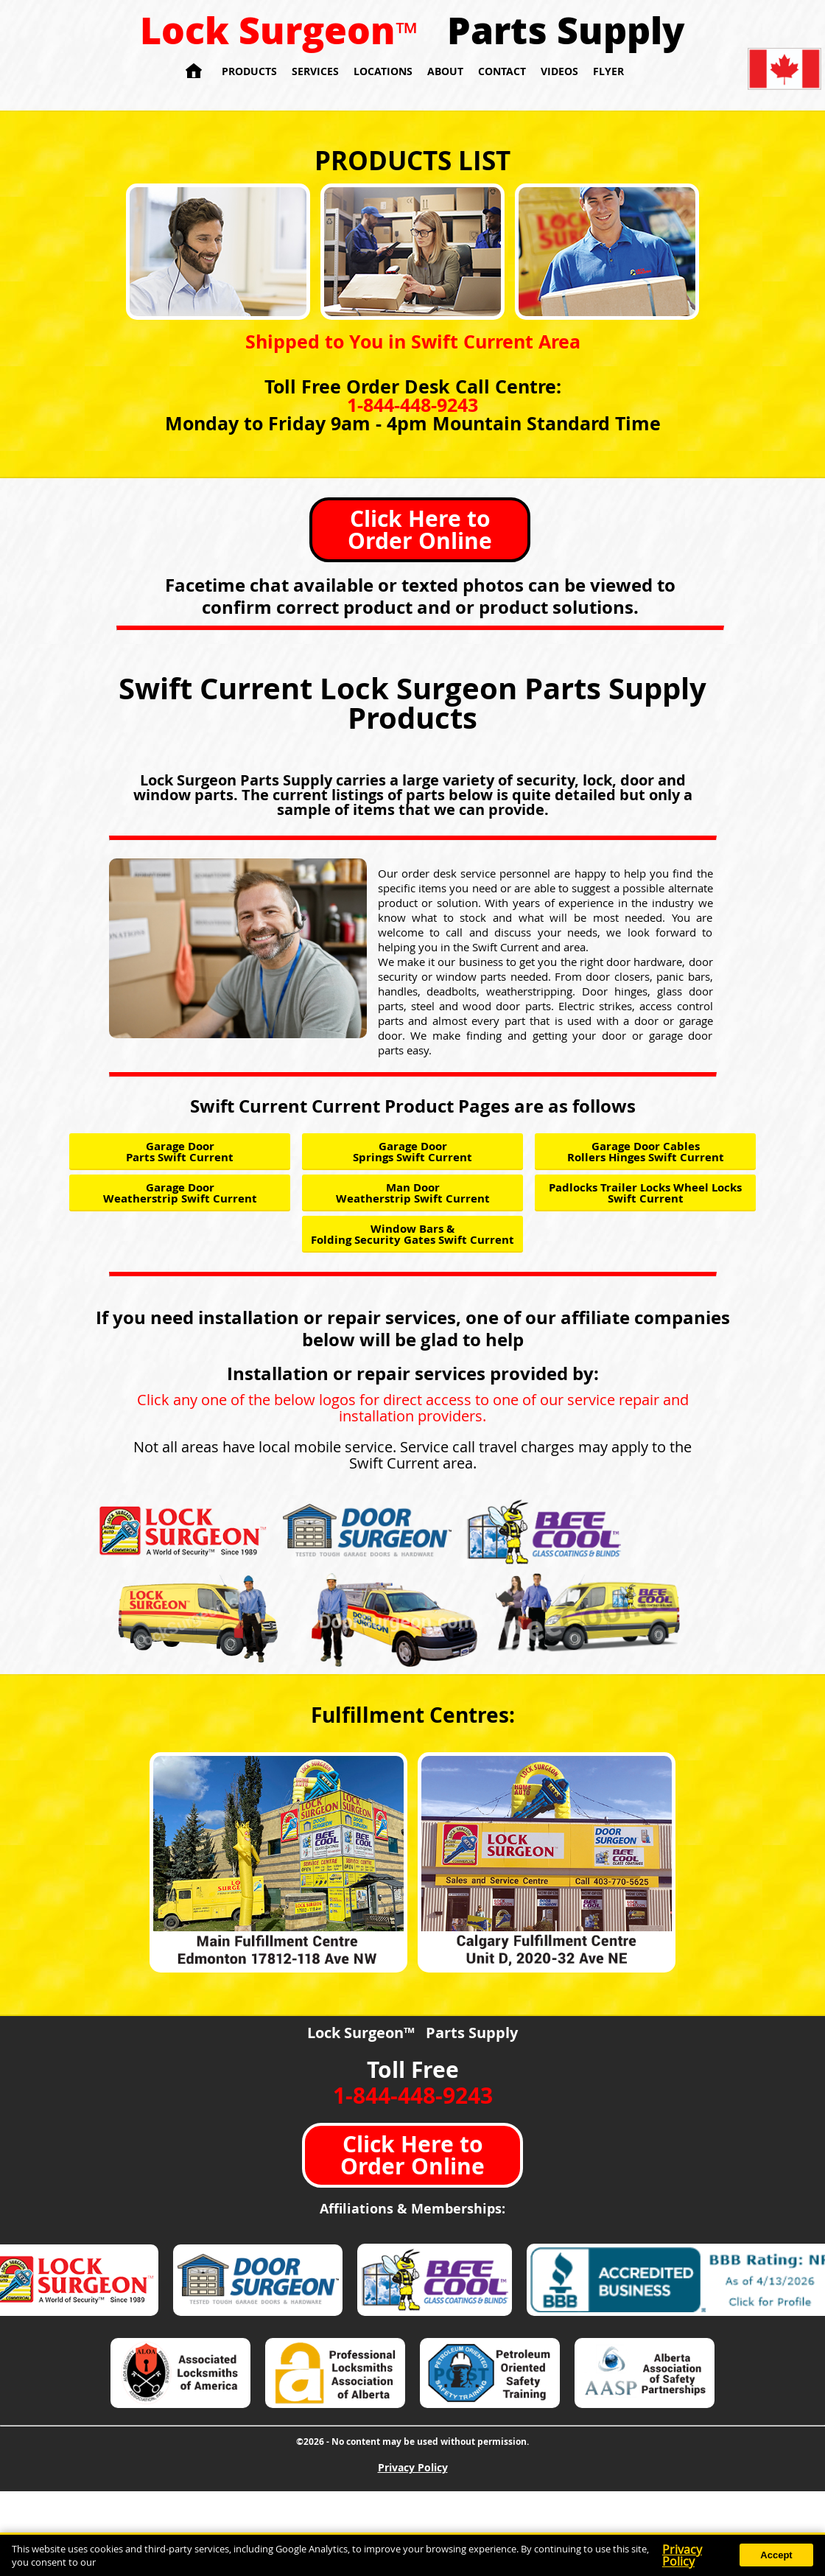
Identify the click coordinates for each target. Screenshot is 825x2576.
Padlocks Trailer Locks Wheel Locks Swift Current (645, 1193)
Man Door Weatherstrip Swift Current (413, 1193)
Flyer (608, 71)
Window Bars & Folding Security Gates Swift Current (412, 1234)
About (445, 71)
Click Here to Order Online (420, 529)
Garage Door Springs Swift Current (412, 1151)
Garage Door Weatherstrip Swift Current (180, 1193)
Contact (502, 71)
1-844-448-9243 (412, 405)
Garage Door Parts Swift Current (180, 1151)
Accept (776, 2555)
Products (249, 71)
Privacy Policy (413, 2467)
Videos (559, 71)
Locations (383, 71)
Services (315, 71)
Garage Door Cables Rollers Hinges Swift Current (645, 1151)
